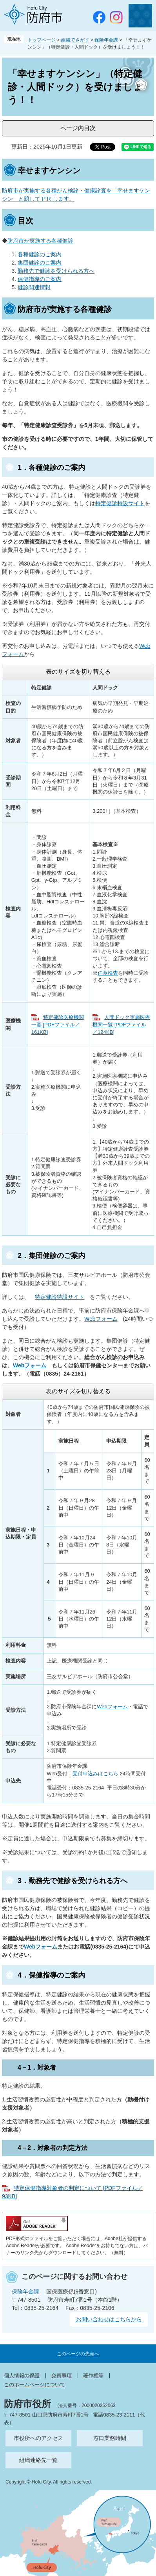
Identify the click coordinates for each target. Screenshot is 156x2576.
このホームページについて (34, 2384)
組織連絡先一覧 (38, 2460)
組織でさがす (75, 40)
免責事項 (61, 2375)
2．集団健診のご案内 (51, 1256)
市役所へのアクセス (38, 2438)
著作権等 (93, 2375)
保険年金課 (106, 40)
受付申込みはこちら (95, 1774)
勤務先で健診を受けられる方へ (56, 271)
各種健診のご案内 (40, 254)
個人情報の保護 (22, 2375)
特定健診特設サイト (120, 503)
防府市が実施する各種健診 (40, 240)
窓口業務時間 (109, 2438)
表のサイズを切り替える (78, 671)
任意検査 (108, 973)
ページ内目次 (78, 128)
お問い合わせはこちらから (109, 2319)
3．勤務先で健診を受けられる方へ (72, 1881)
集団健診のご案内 (40, 262)
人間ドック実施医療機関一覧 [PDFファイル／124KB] (121, 1024)
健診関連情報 (34, 287)
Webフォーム (101, 1319)
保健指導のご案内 (40, 279)
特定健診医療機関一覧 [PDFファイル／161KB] (57, 1024)
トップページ (41, 40)
